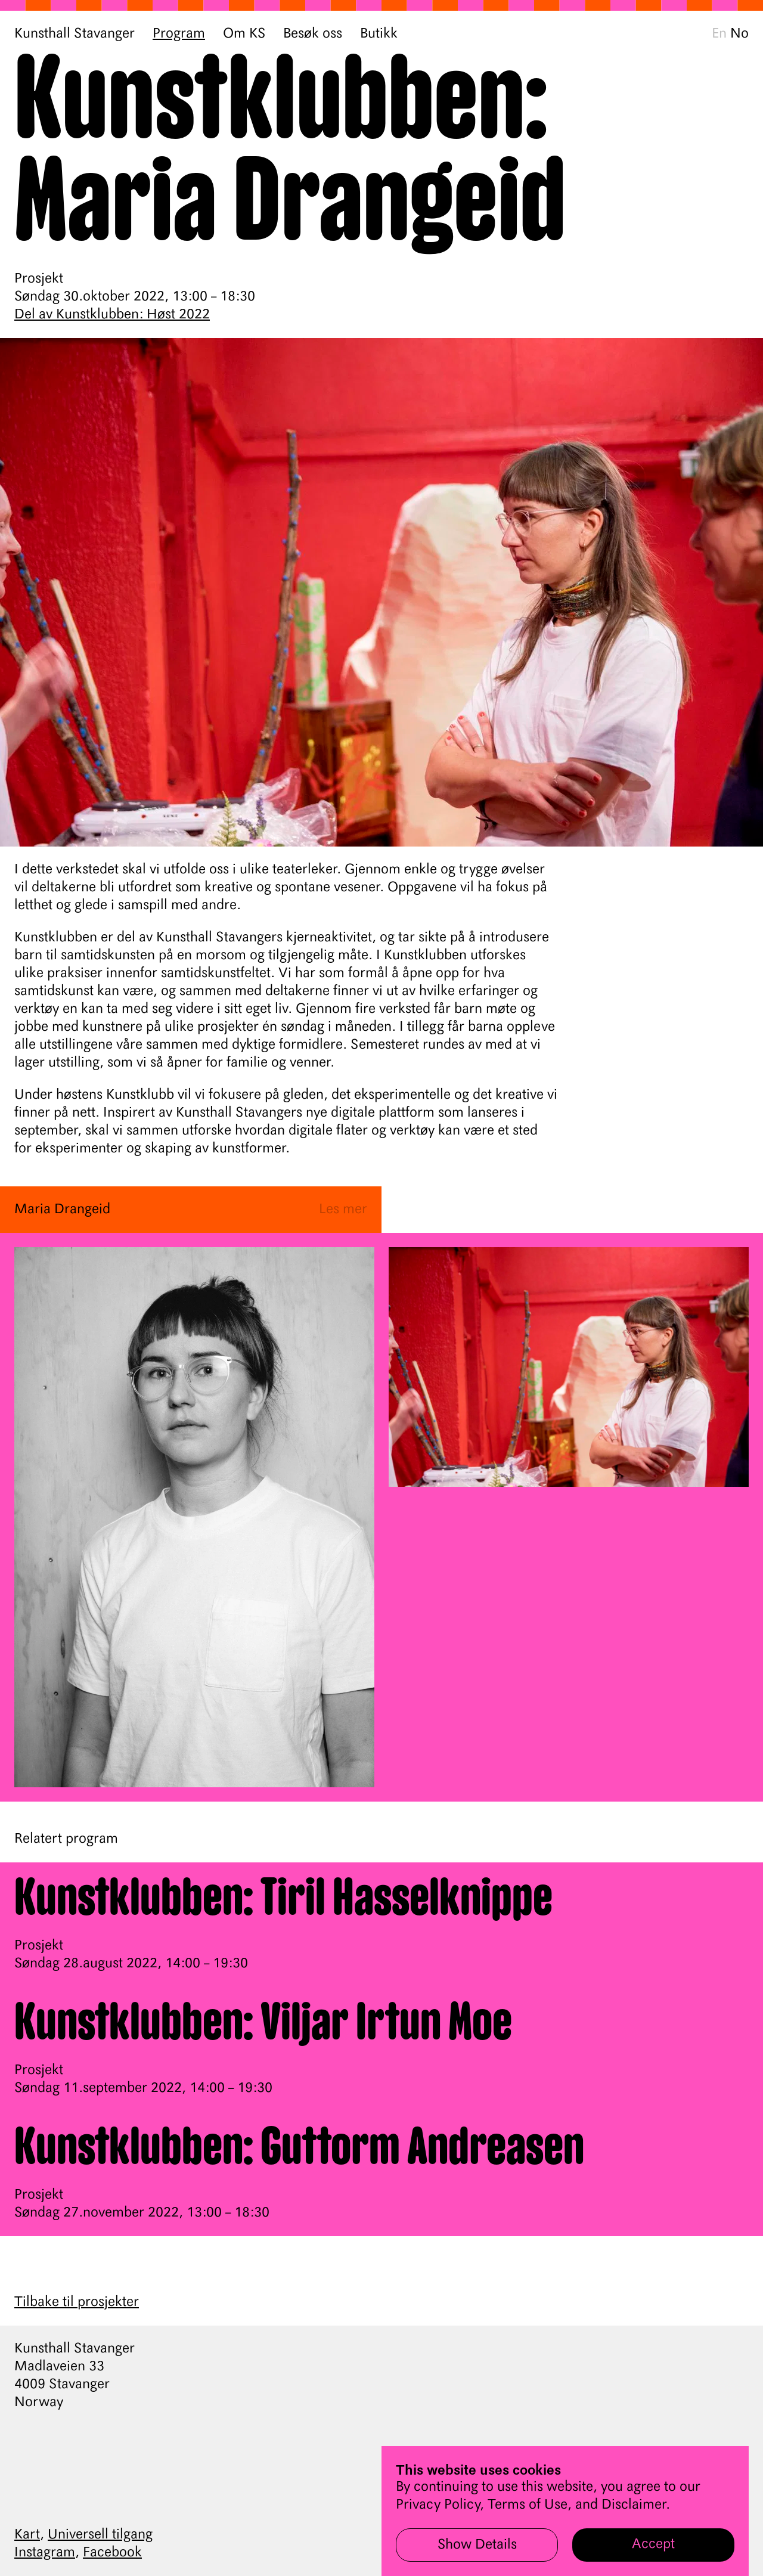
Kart (27, 2535)
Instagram (44, 2553)
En (719, 34)
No (739, 34)
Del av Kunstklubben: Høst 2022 (112, 315)
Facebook (112, 2553)
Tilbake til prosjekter (76, 2302)
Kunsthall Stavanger (74, 34)
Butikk (379, 34)
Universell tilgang (100, 2535)
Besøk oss (312, 34)
